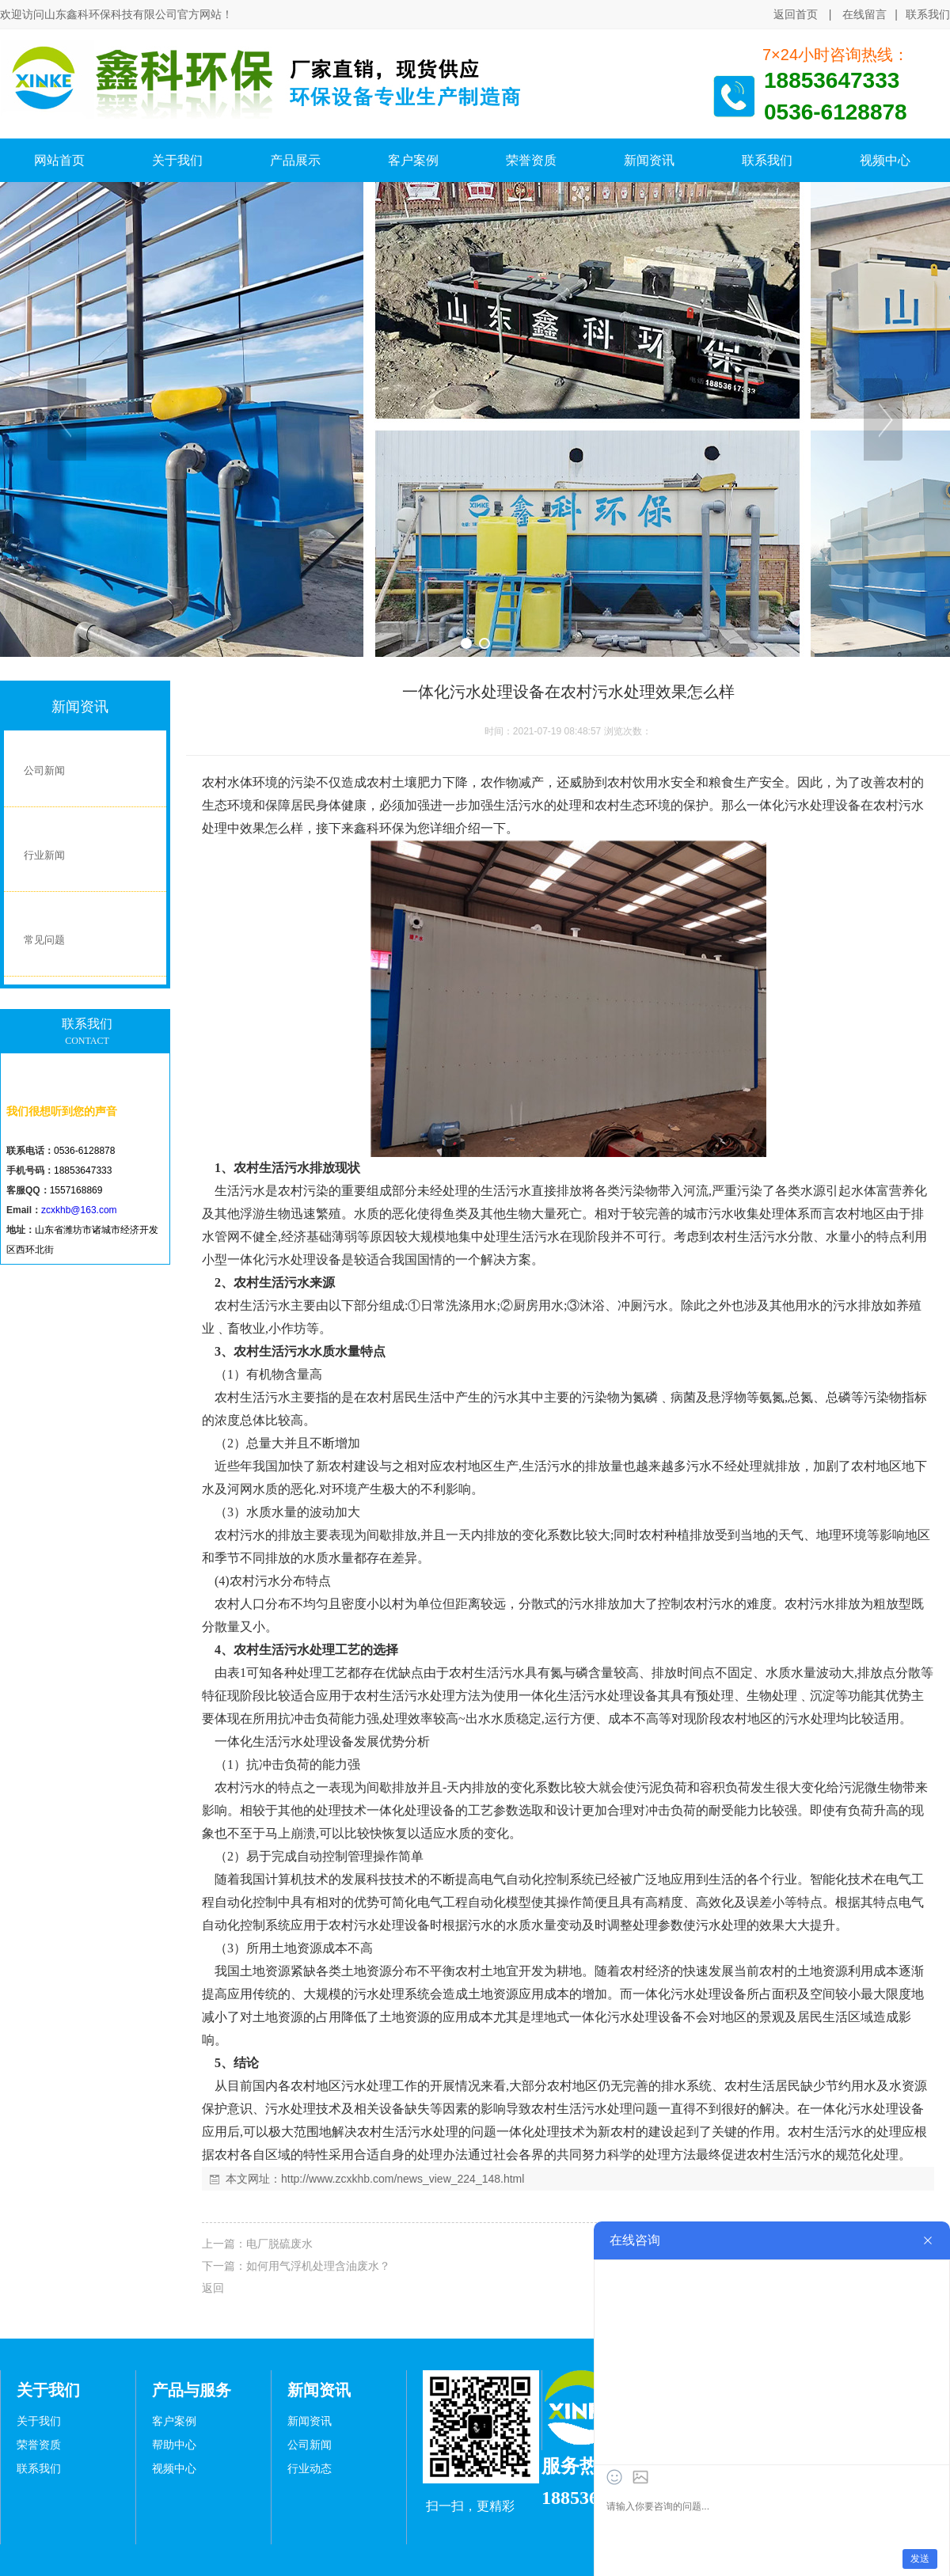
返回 (213, 2288)
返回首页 (795, 14)
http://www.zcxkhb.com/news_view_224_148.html (402, 2178)
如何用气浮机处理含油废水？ (318, 2265)
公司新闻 (309, 2445)
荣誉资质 (39, 2445)
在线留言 (864, 14)
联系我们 (928, 15)
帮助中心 (174, 2445)
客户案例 (174, 2421)
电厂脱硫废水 (279, 2243)
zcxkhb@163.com (79, 1210)
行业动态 (309, 2469)
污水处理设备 (620, 1695)
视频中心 (174, 2469)
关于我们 (39, 2421)
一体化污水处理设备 (804, 805)
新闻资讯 (309, 2421)
